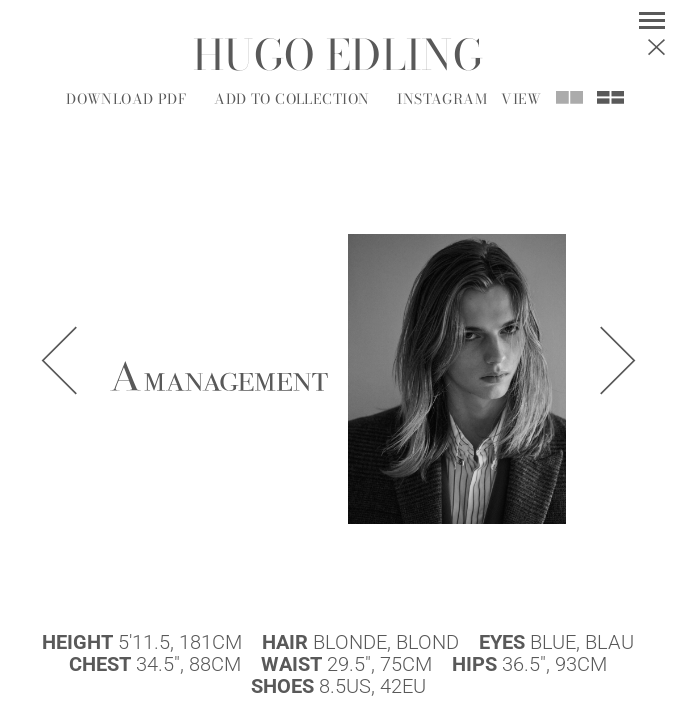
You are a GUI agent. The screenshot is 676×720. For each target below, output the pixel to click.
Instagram (442, 99)
